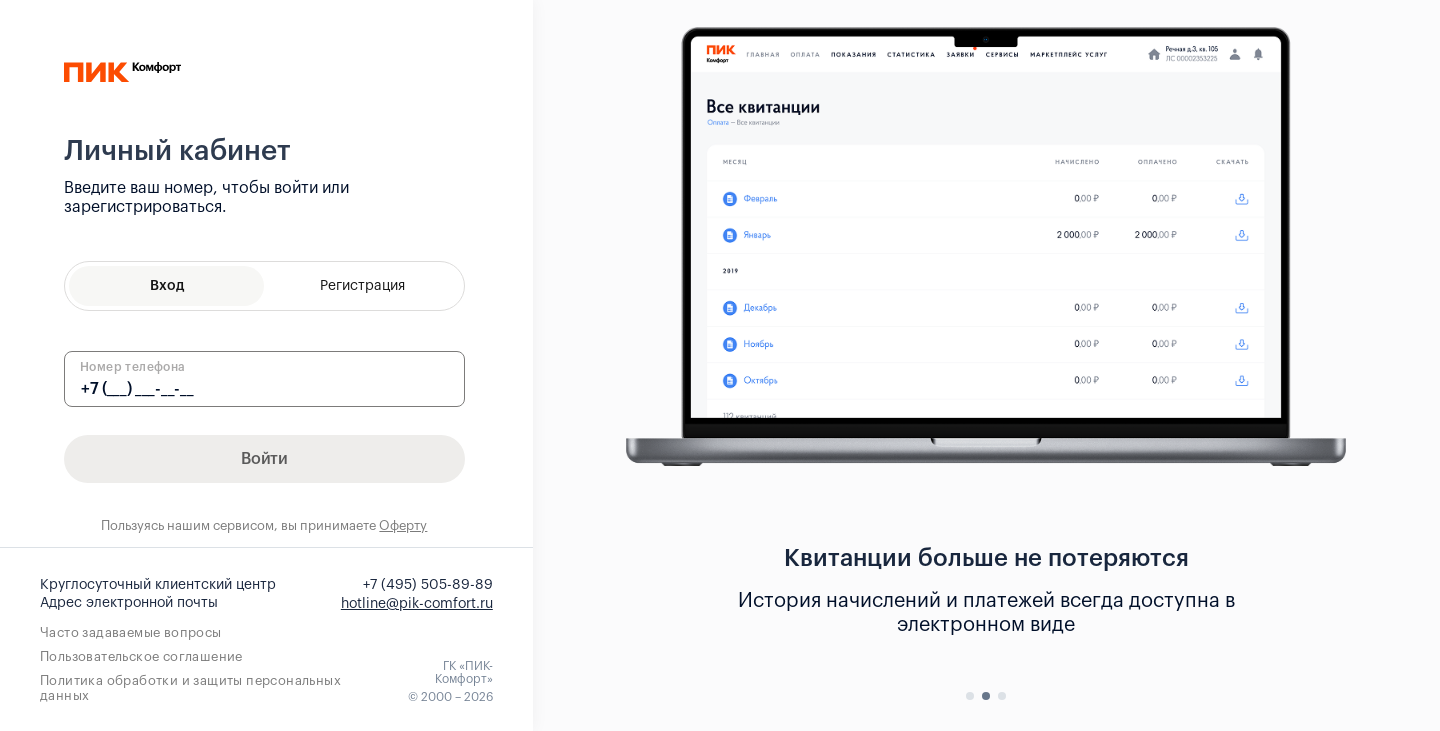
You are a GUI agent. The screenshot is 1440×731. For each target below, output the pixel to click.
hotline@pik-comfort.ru (417, 604)
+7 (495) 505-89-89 (428, 585)
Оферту (403, 525)
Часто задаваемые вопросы (131, 632)
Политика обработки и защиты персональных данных (190, 688)
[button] (970, 696)
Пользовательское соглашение (141, 656)
